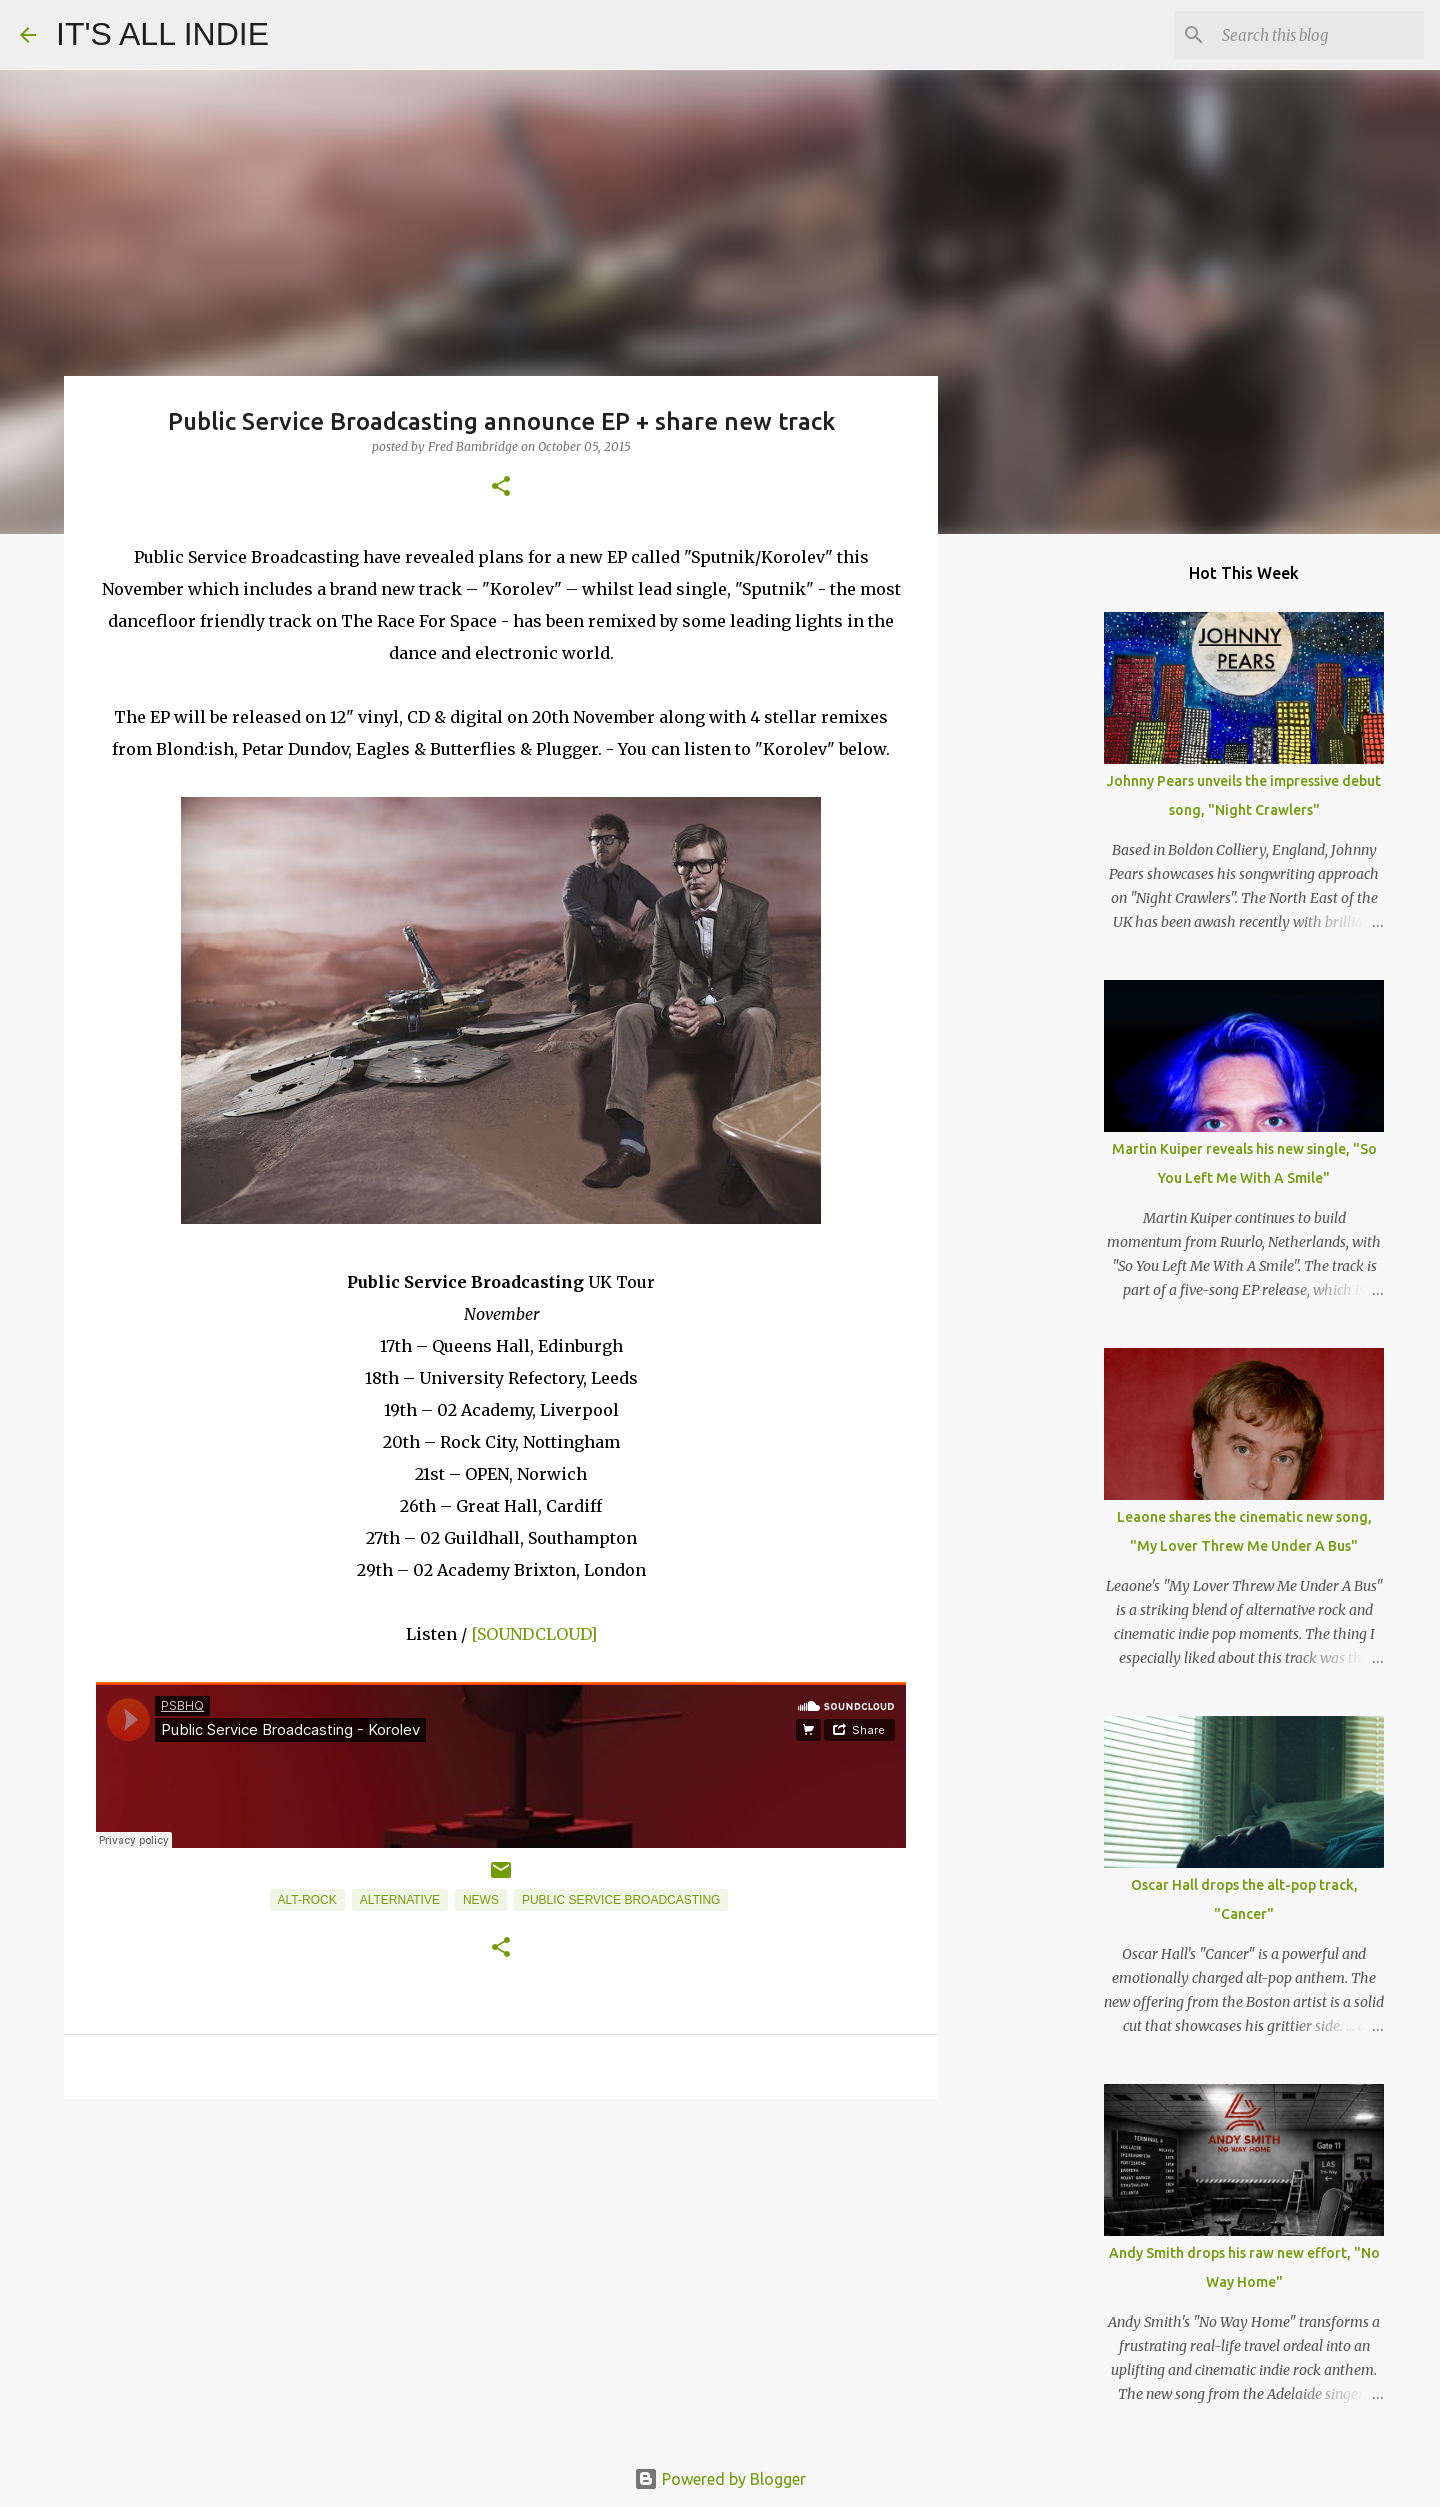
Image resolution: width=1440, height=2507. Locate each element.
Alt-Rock (307, 1900)
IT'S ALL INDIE (162, 34)
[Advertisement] (501, 2269)
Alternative (400, 1900)
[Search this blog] (1319, 35)
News (481, 1900)
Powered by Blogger (720, 2479)
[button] (501, 487)
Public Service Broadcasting (621, 1900)
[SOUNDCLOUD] (534, 1634)
